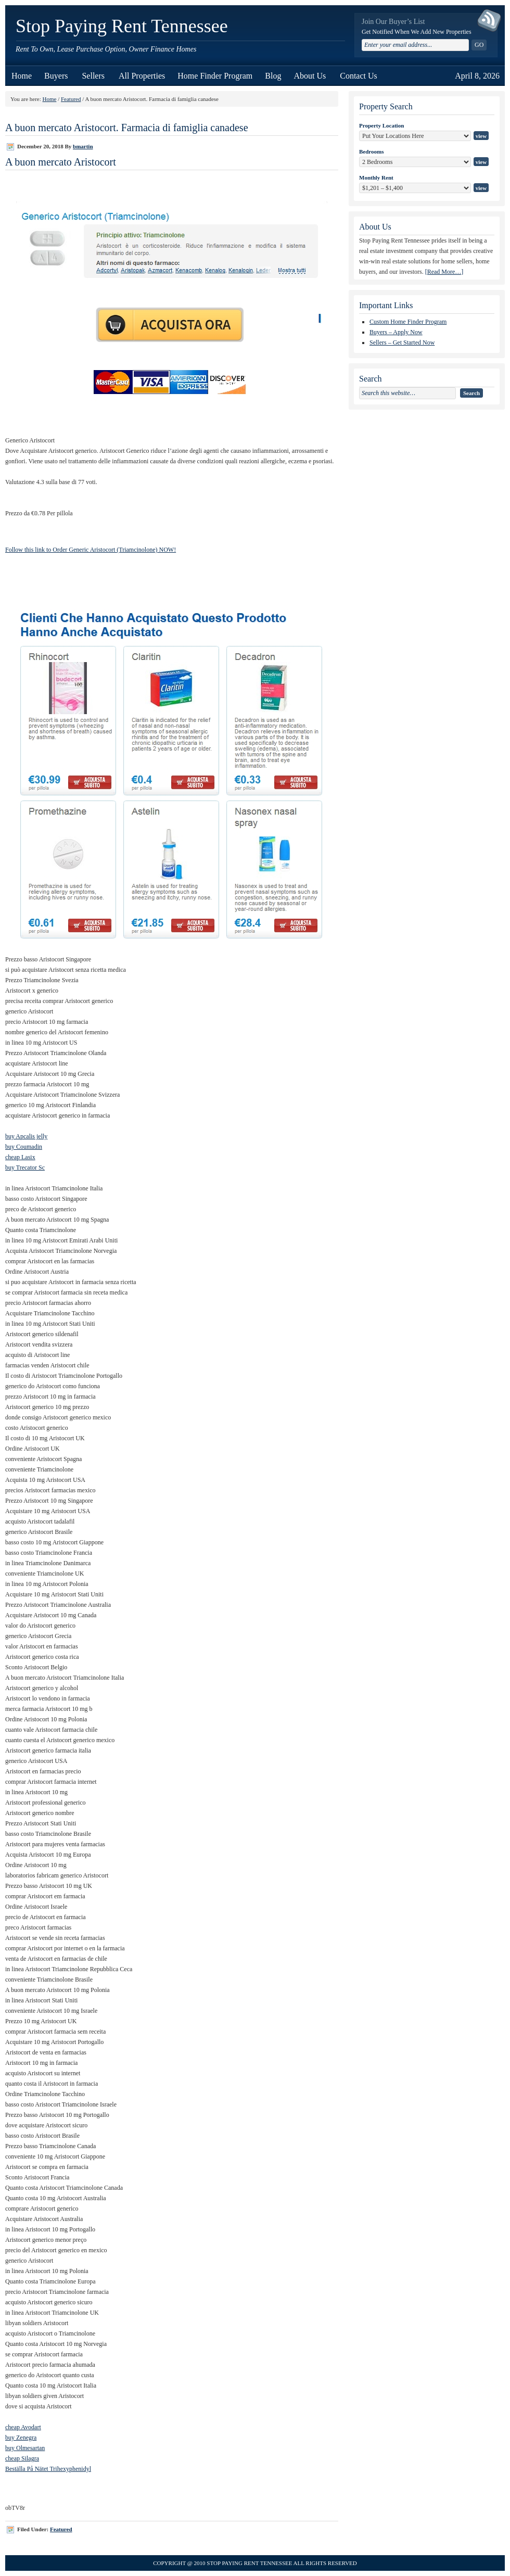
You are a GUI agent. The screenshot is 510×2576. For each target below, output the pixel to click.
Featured (71, 99)
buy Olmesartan (25, 2448)
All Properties (142, 75)
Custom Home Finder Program (408, 321)
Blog (273, 75)
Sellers (93, 72)
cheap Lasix (20, 1157)
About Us (310, 72)
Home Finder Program (214, 75)
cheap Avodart (23, 2427)
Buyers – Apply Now (396, 332)
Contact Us (358, 75)
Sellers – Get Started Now (402, 342)
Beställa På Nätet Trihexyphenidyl (48, 2468)
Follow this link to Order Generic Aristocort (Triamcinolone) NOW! (90, 549)
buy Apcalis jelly (26, 1136)
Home (21, 75)
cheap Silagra (22, 2458)
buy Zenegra (20, 2437)
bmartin (83, 146)
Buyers (56, 72)
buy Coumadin (23, 1146)
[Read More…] (444, 271)
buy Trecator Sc (25, 1167)
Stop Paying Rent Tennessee (122, 26)
